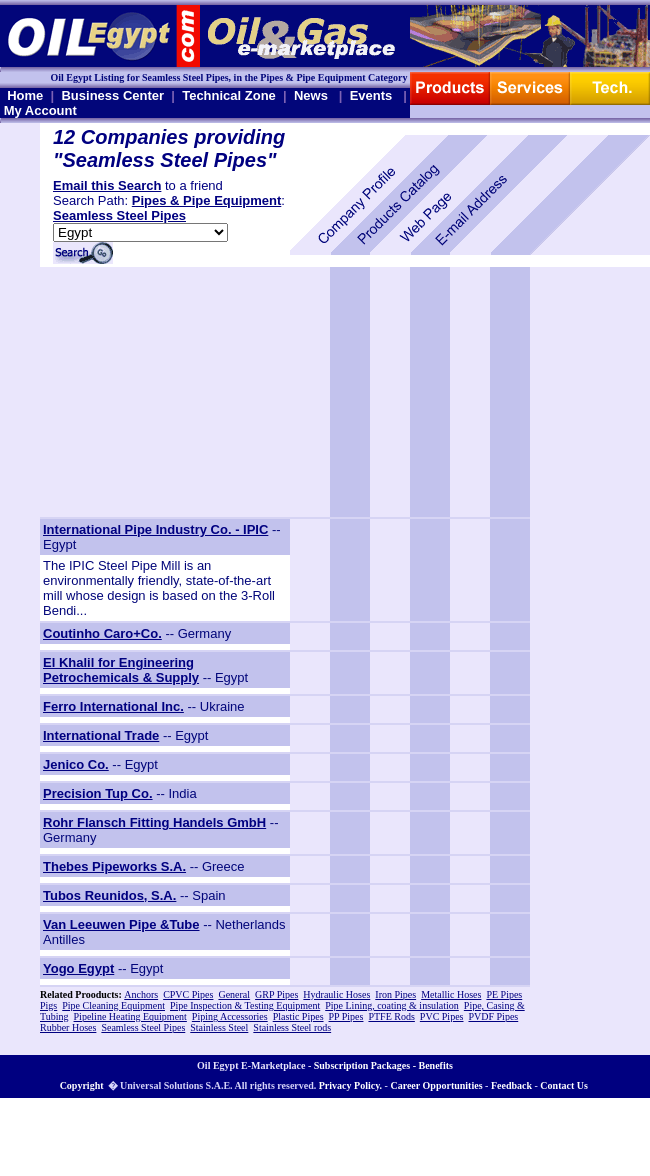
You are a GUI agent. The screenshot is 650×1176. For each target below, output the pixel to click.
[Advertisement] (165, 392)
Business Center (112, 95)
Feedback (511, 1085)
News (311, 95)
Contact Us (564, 1085)
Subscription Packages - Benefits (383, 1065)
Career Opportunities (436, 1085)
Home (25, 95)
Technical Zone (229, 95)
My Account (40, 110)
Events (371, 95)
